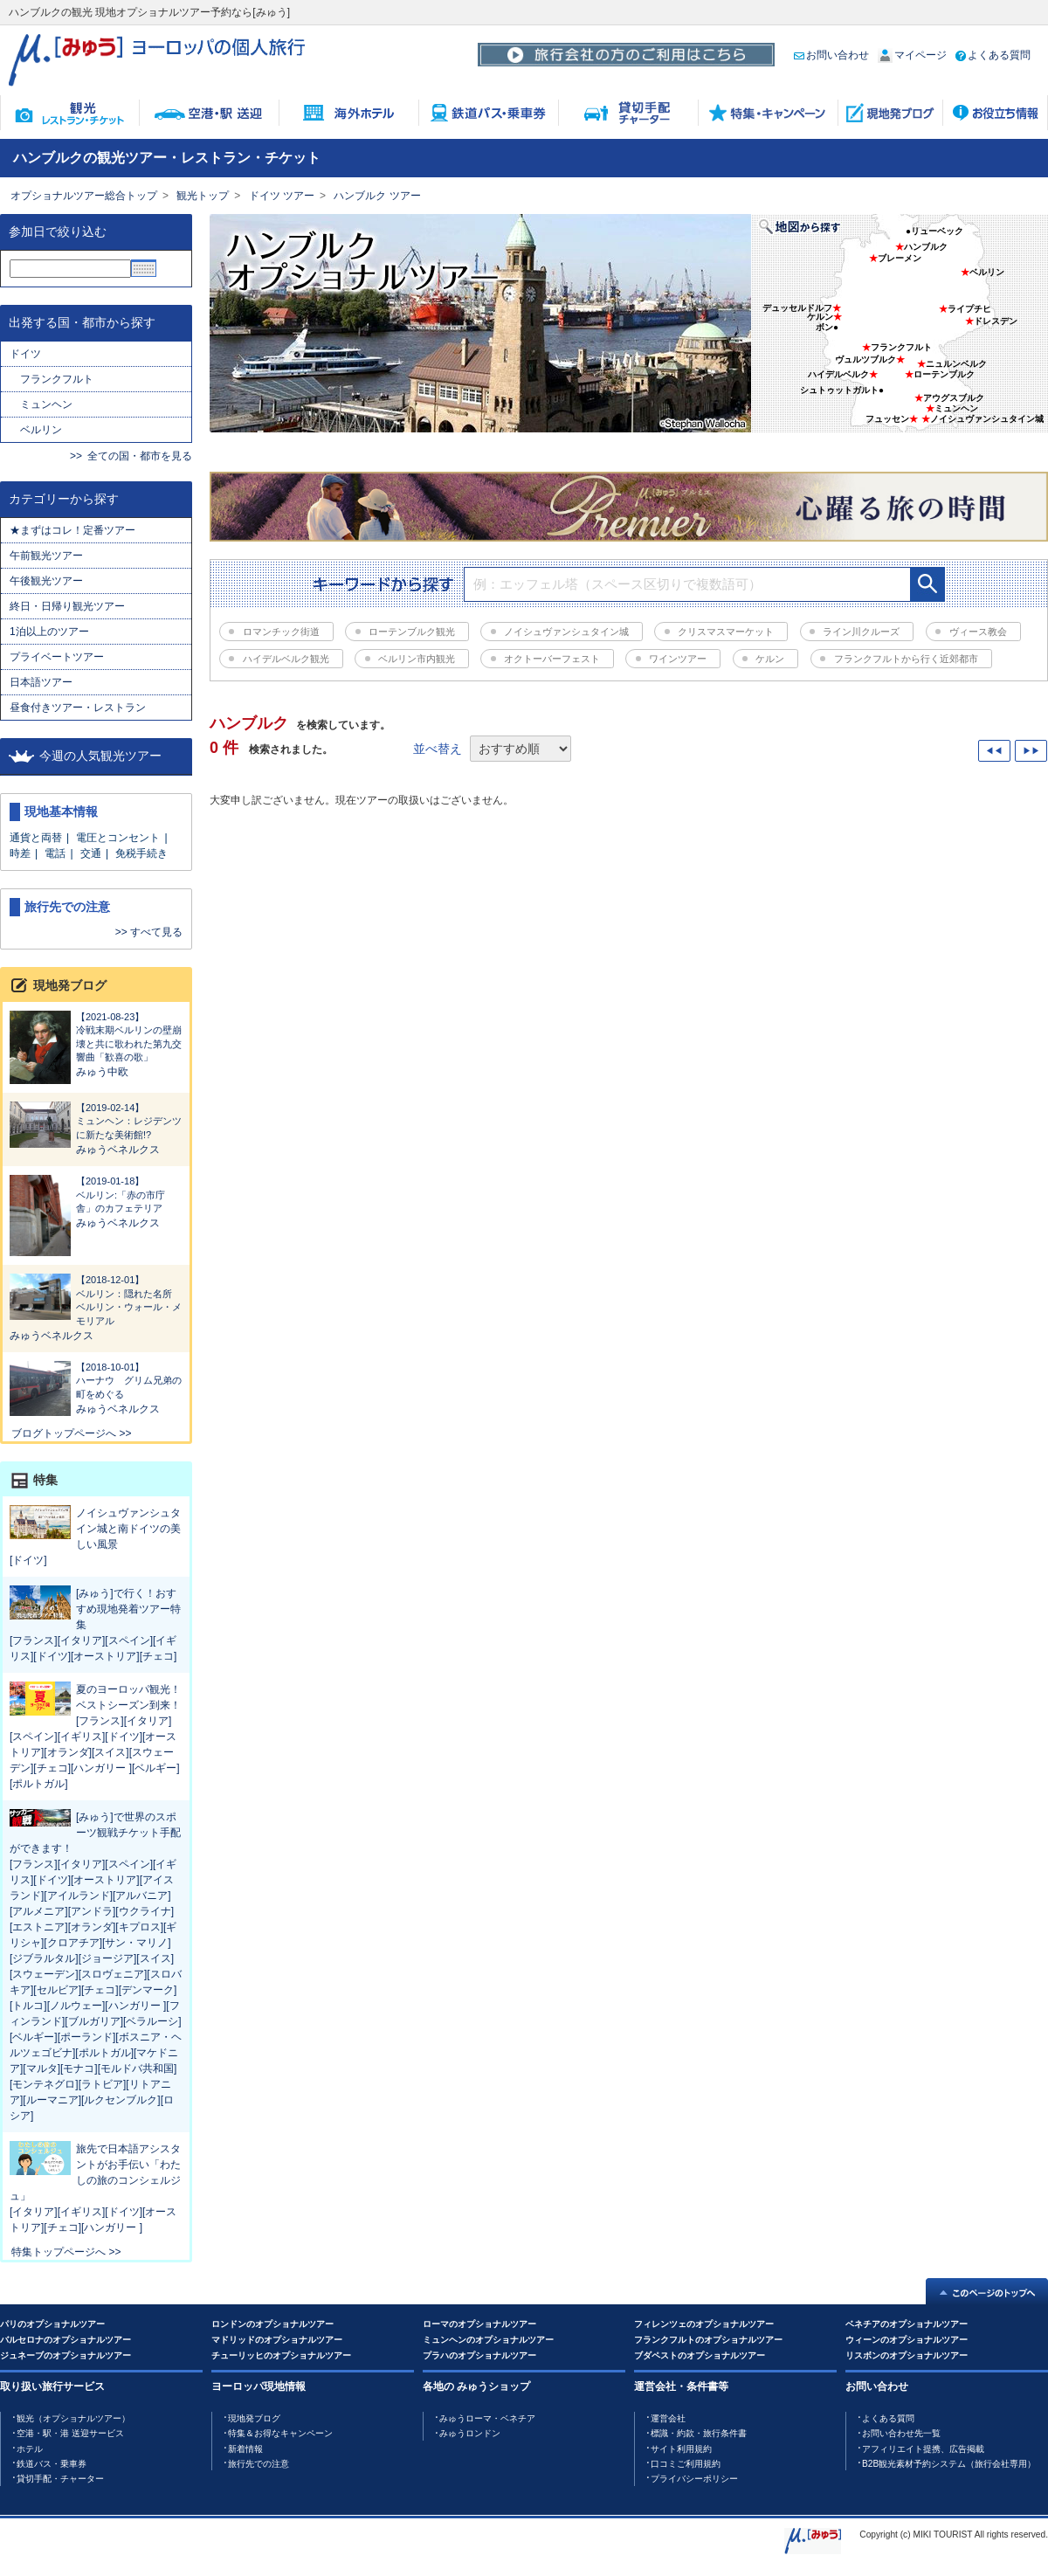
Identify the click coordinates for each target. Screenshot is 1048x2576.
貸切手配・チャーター (60, 2478)
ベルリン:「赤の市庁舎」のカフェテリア (96, 1194)
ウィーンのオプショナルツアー (906, 2340)
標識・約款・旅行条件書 (699, 2433)
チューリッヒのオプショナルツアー (281, 2355)
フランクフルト (56, 379)
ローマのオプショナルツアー (479, 2324)
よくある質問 (993, 55)
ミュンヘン (46, 404)
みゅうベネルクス (118, 1149)
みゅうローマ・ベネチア (487, 2418)
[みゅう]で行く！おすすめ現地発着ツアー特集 (128, 1609)
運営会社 (668, 2418)
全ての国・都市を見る (139, 456)
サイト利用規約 (681, 2449)
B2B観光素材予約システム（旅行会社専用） (949, 2464)
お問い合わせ (831, 55)
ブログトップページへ (63, 1433)
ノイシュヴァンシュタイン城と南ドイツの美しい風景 (128, 1528)
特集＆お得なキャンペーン (280, 2433)
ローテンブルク (944, 374)
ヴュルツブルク (865, 359)
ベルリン (41, 430)
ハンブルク (926, 247)
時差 (20, 853)
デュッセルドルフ (797, 308)
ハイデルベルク (838, 374)
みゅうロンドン (469, 2433)
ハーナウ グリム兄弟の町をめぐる (96, 1380)
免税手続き (141, 853)
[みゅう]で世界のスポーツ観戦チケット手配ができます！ (95, 1832)
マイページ (912, 55)
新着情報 (245, 2449)
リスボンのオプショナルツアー (906, 2355)
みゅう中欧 (102, 1072)
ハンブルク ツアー (377, 196)
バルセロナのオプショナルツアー (65, 2340)
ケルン (820, 316)
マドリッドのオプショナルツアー (276, 2340)
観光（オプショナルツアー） (73, 2418)
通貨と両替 (36, 838)
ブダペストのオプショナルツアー (699, 2355)
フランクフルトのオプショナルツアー (708, 2340)
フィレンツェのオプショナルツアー (704, 2324)
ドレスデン (995, 321)
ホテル (30, 2449)
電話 (55, 853)
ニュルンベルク (956, 364)
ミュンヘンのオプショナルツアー (488, 2340)
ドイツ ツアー (281, 196)
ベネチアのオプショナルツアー (906, 2324)
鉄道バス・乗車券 (51, 2464)
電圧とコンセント (118, 838)
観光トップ (202, 196)
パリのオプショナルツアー (52, 2324)
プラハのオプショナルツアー (479, 2355)
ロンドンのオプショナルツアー (272, 2324)
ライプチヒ (969, 309)
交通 (90, 853)
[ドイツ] (28, 1560)
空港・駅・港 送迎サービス (70, 2433)
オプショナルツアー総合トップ (83, 196)
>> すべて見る (149, 932)
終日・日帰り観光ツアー (67, 606)
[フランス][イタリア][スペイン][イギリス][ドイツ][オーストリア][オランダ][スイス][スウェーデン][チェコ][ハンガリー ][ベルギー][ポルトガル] (95, 1752)
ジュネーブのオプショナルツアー (65, 2355)
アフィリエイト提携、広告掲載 (923, 2449)
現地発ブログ (254, 2418)
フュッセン (887, 419)
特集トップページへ (58, 2252)
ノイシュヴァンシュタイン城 (987, 419)
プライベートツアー (57, 657)
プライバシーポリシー (694, 2478)
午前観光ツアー (51, 555)
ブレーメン (899, 258)
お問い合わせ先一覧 (901, 2433)
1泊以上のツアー (49, 631)
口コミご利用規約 (685, 2464)
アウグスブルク (953, 398)
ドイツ (25, 354)
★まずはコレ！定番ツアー (72, 530)
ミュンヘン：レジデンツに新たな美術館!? (96, 1121)
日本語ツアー (41, 682)
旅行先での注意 (258, 2464)
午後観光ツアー (46, 581)
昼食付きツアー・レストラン (78, 707)
